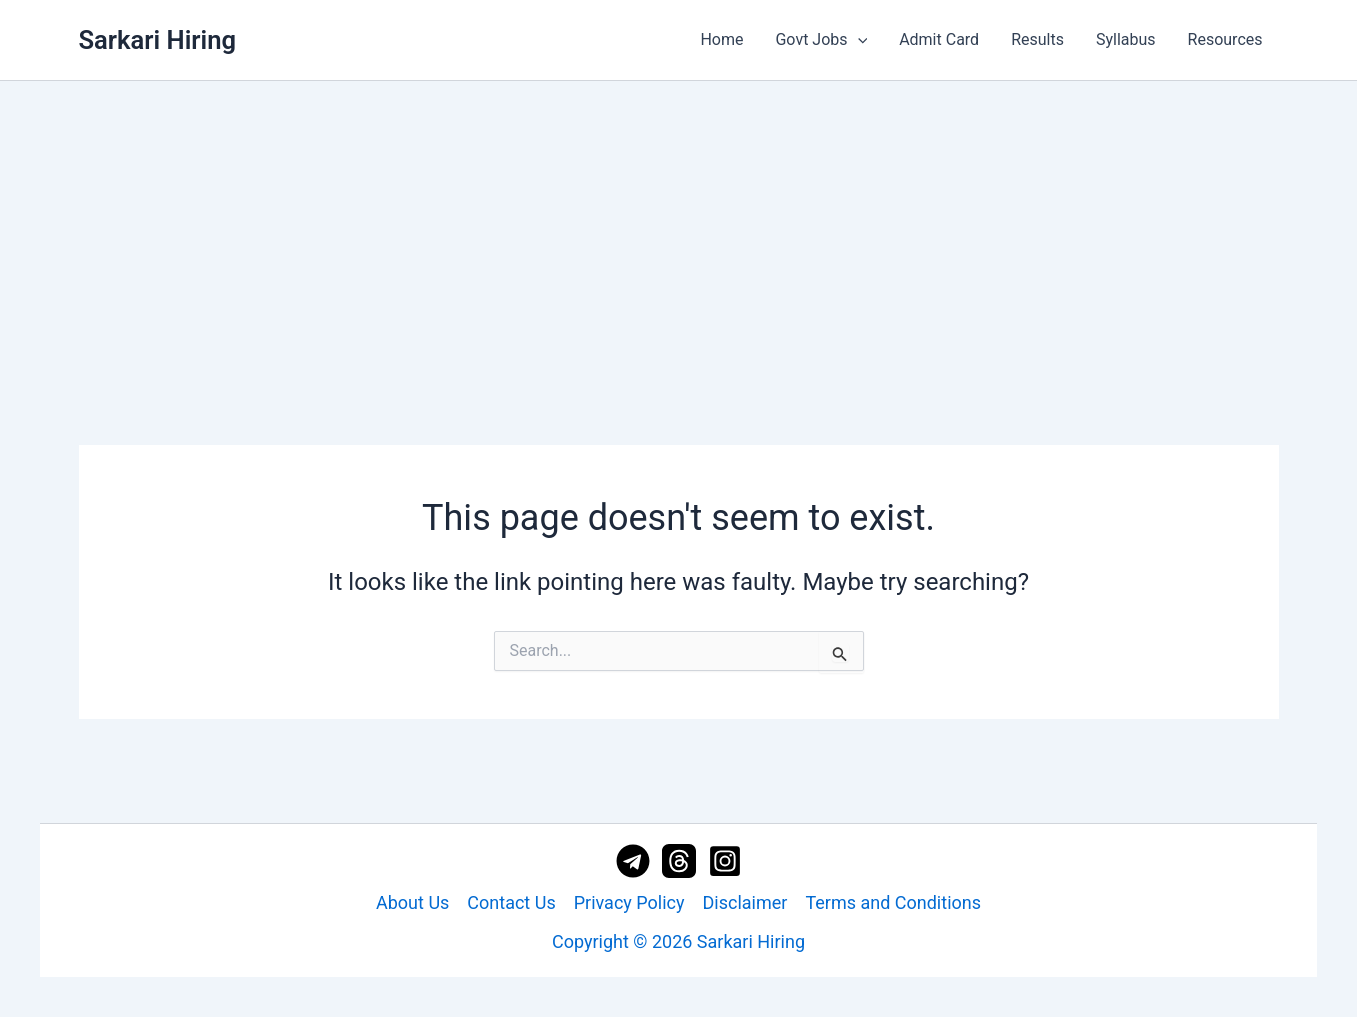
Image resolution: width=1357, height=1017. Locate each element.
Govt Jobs (821, 40)
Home (721, 39)
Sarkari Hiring (158, 40)
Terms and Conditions (893, 902)
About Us (412, 902)
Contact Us (511, 902)
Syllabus (1126, 39)
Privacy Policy (629, 902)
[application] (858, 40)
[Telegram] (633, 861)
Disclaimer (745, 902)
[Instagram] (725, 861)
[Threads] (679, 861)
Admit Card (939, 39)
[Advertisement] (679, 231)
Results (1037, 39)
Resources (1225, 39)
